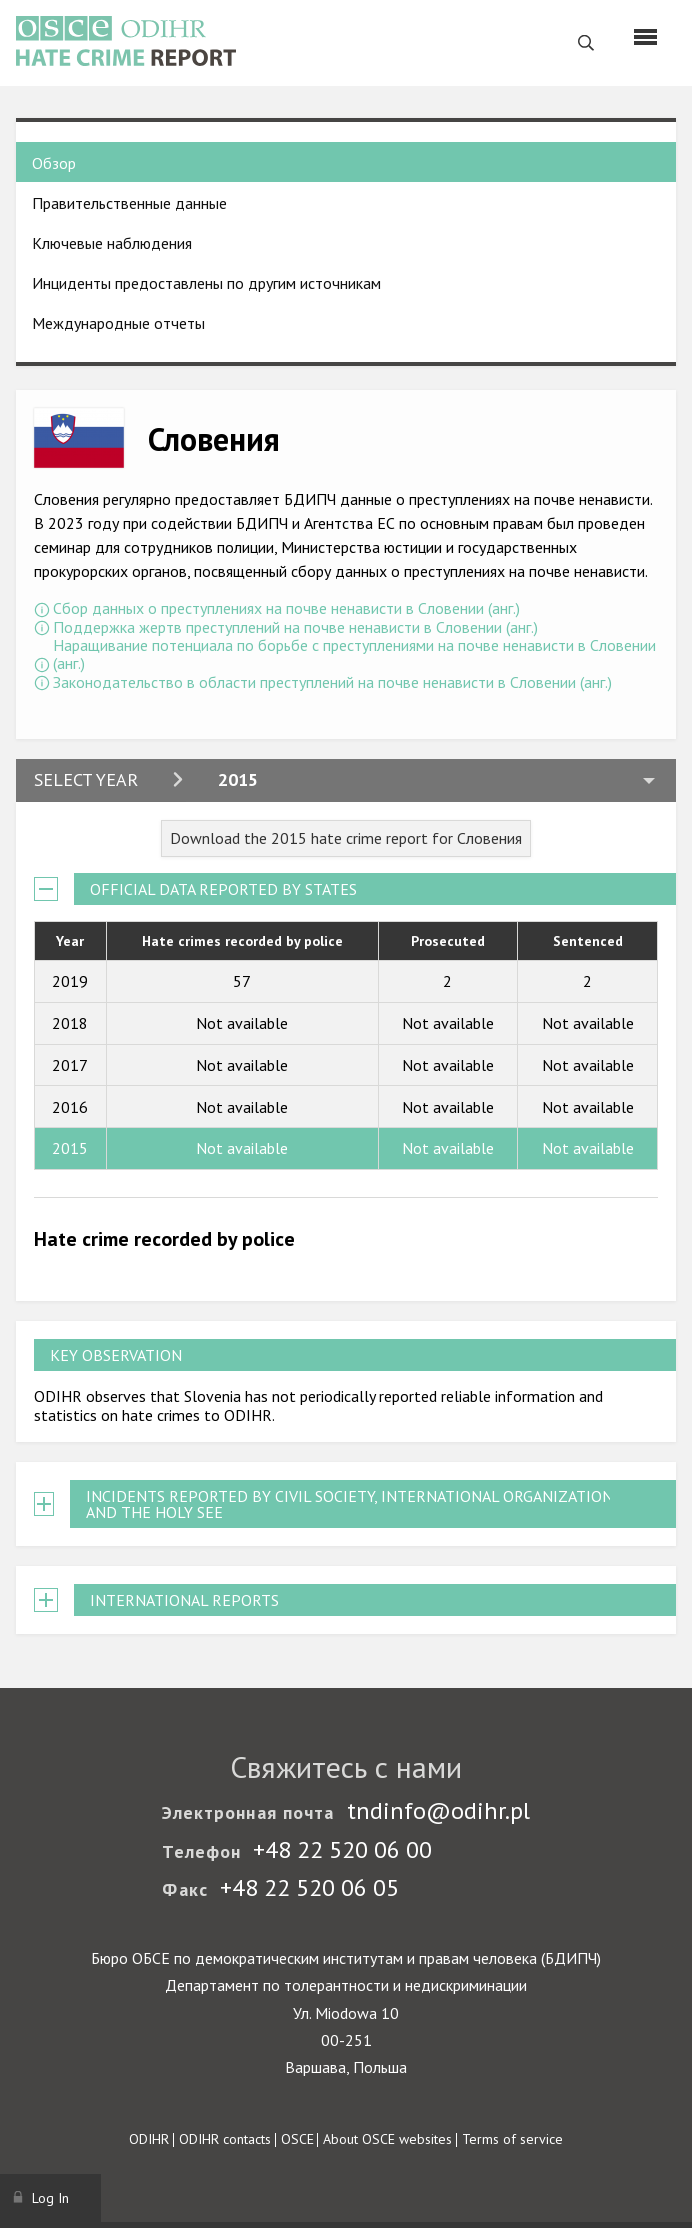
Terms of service (512, 2139)
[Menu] (645, 37)
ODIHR (149, 2139)
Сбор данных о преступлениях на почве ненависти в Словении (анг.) (286, 608)
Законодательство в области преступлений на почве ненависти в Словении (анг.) (332, 682)
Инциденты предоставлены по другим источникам (206, 283)
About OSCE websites (387, 2139)
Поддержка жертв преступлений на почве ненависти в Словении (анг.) (295, 627)
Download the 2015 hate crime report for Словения (346, 838)
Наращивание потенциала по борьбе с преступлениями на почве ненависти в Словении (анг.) (354, 654)
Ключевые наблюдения (112, 243)
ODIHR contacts (225, 2139)
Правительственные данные (129, 203)
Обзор (54, 163)
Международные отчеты (118, 323)
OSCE (297, 2139)
